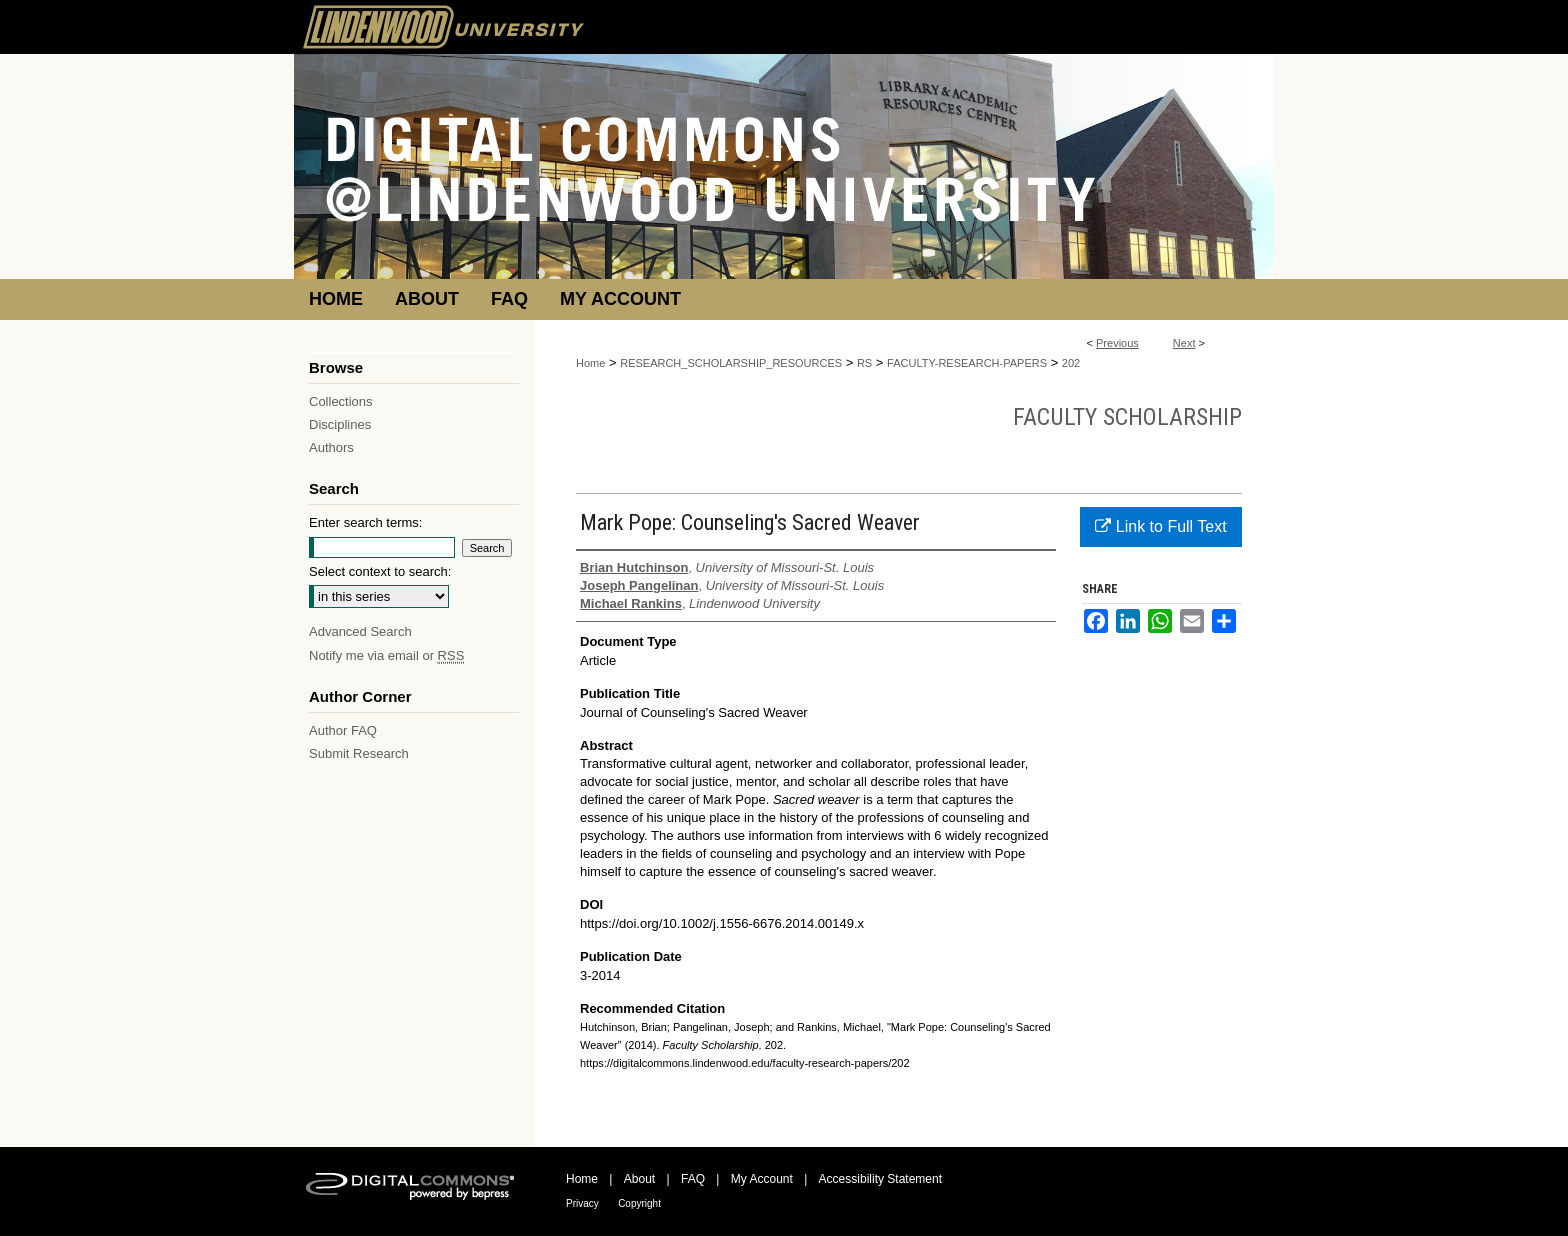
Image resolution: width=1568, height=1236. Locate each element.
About (639, 1179)
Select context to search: (380, 571)
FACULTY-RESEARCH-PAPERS (967, 363)
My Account (762, 1179)
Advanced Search (360, 631)
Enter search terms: (365, 522)
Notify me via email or (386, 655)
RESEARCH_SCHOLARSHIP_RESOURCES (731, 363)
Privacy (582, 1203)
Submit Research (359, 753)
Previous (1117, 343)
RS (864, 363)
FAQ (693, 1179)
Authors (331, 447)
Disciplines (340, 424)
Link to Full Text (1160, 526)
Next (1184, 343)
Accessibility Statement (880, 1179)
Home (590, 363)
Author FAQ (343, 730)
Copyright (639, 1203)
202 (1071, 363)
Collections (341, 401)
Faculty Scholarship (1127, 417)
